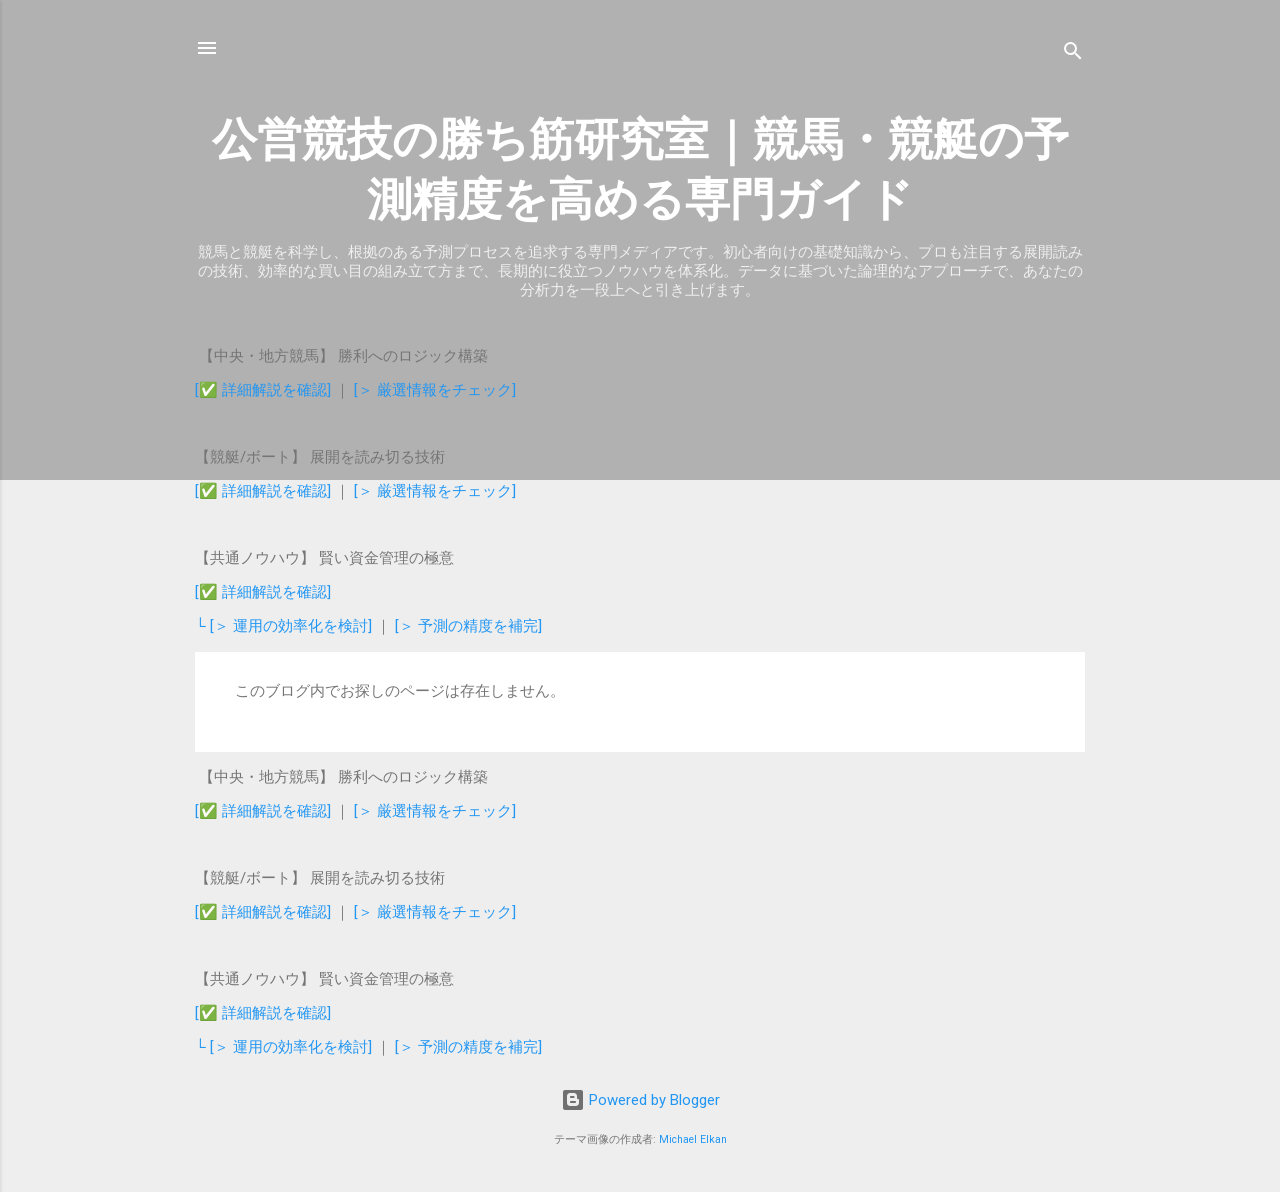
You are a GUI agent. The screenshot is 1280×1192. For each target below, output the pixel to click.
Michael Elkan (693, 1139)
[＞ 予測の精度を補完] (468, 626)
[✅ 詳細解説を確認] (263, 390)
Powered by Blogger (640, 1100)
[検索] (1073, 54)
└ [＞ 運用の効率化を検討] (285, 626)
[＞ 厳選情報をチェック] (435, 390)
